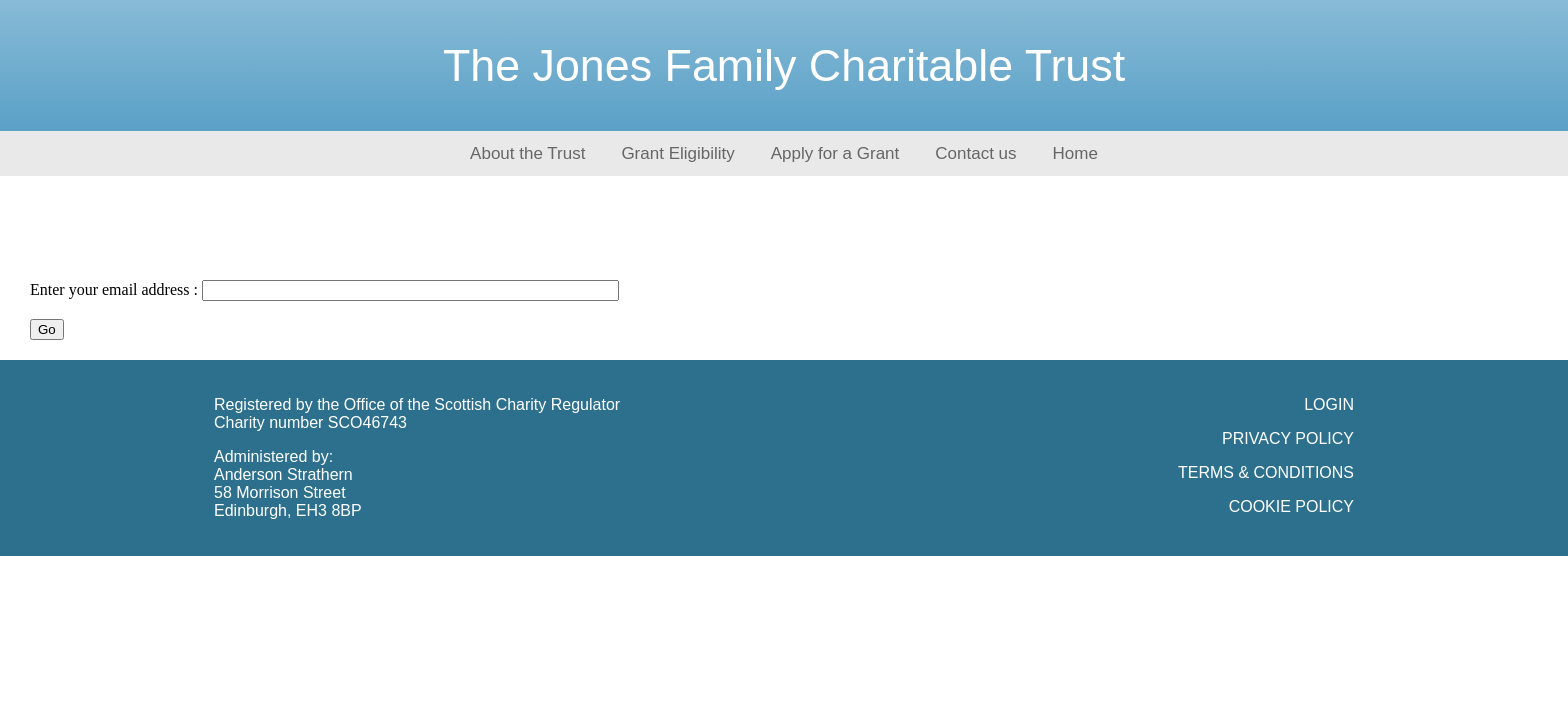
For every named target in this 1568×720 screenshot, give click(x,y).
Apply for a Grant (835, 153)
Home (1075, 153)
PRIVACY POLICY (1288, 438)
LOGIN (1329, 404)
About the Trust (527, 153)
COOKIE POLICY (1291, 506)
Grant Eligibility (677, 153)
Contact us (975, 153)
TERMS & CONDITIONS (1266, 472)
